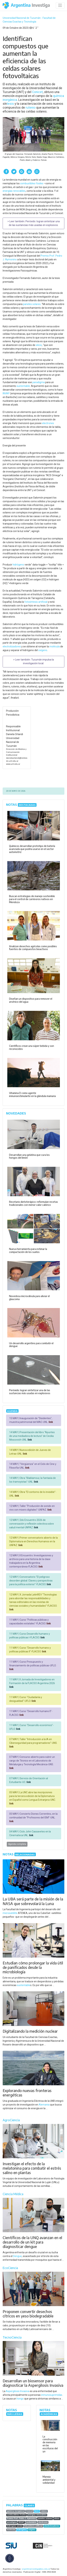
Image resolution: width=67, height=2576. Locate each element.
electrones (48, 423)
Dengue (17, 2256)
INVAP (6, 393)
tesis (10, 103)
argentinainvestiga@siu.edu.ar (35, 2569)
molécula (54, 646)
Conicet (37, 92)
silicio (39, 345)
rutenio (30, 107)
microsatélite (10, 1913)
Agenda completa (17, 1844)
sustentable (23, 386)
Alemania (44, 2104)
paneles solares (32, 304)
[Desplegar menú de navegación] (60, 5)
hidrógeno (18, 564)
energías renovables (14, 190)
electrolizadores (12, 646)
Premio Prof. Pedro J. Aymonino (21, 2518)
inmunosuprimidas (51, 2394)
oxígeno (42, 650)
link (50, 1422)
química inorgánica (15, 2511)
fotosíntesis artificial (35, 601)
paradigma (38, 382)
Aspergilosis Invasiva (17, 2391)
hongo (20, 2398)
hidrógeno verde (14, 2526)
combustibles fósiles (31, 183)
